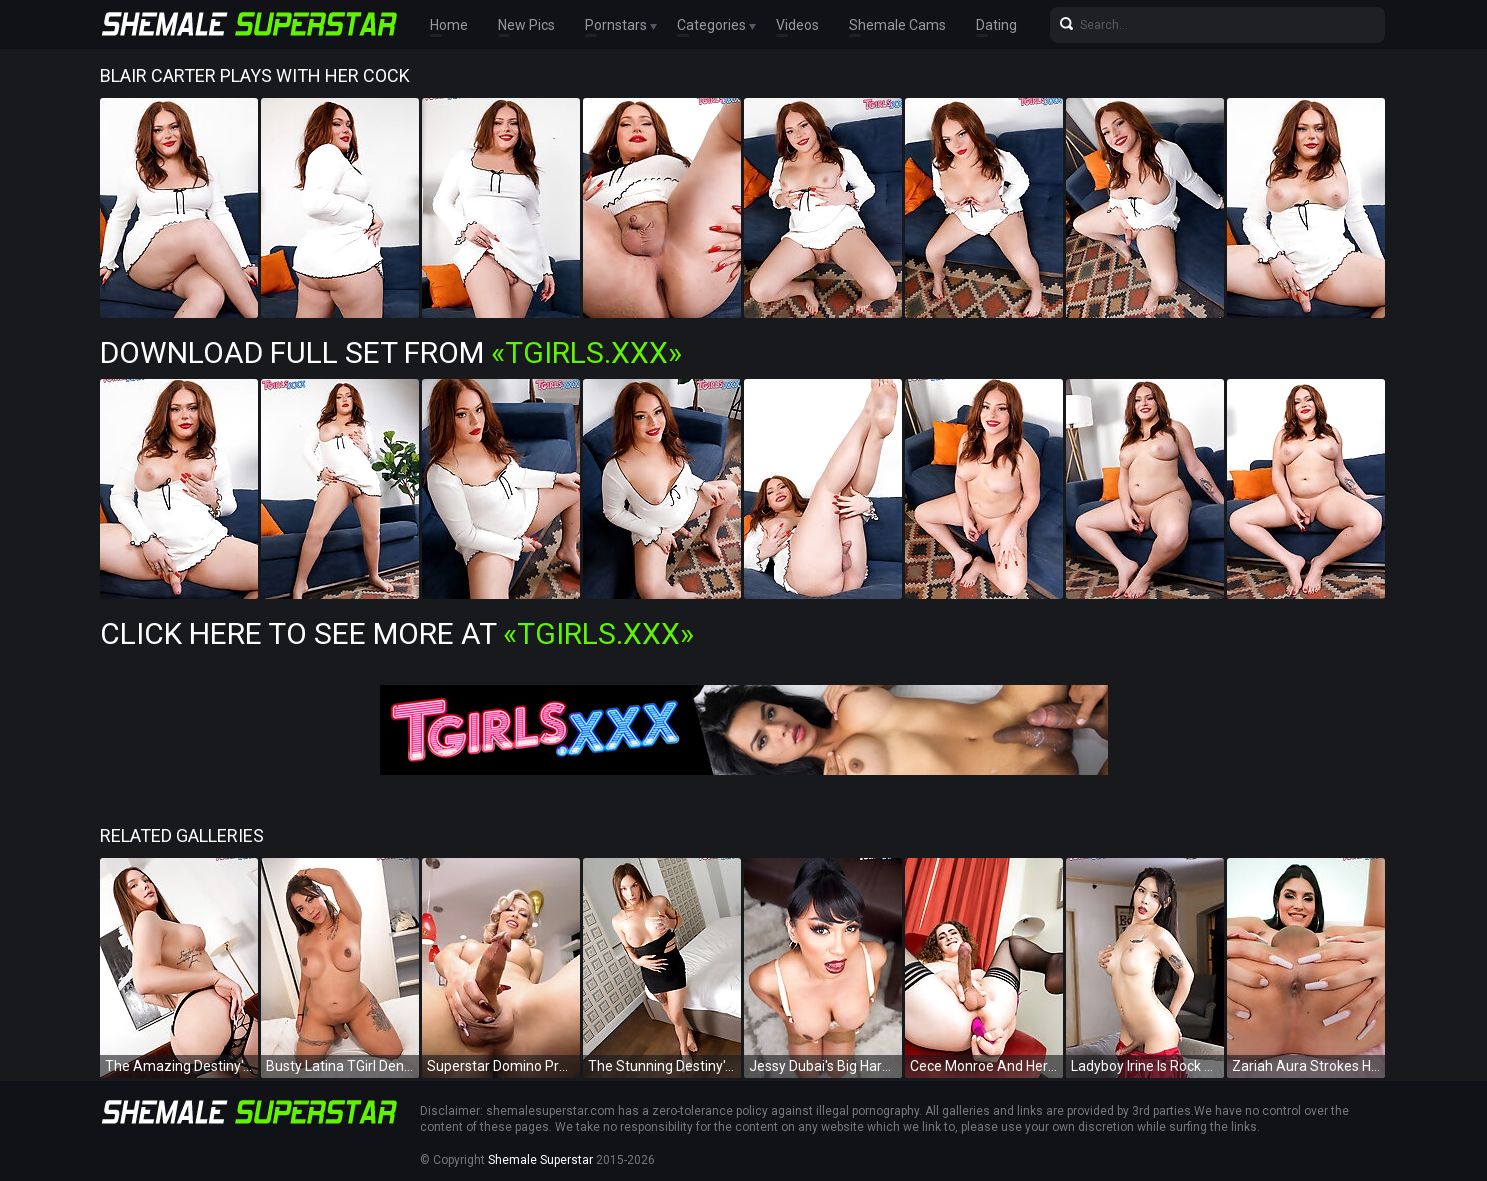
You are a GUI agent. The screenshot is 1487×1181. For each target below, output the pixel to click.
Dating (996, 25)
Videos (797, 25)
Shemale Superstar (540, 1160)
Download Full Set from (391, 352)
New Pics (526, 25)
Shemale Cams (897, 25)
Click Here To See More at (397, 633)
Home (449, 25)
